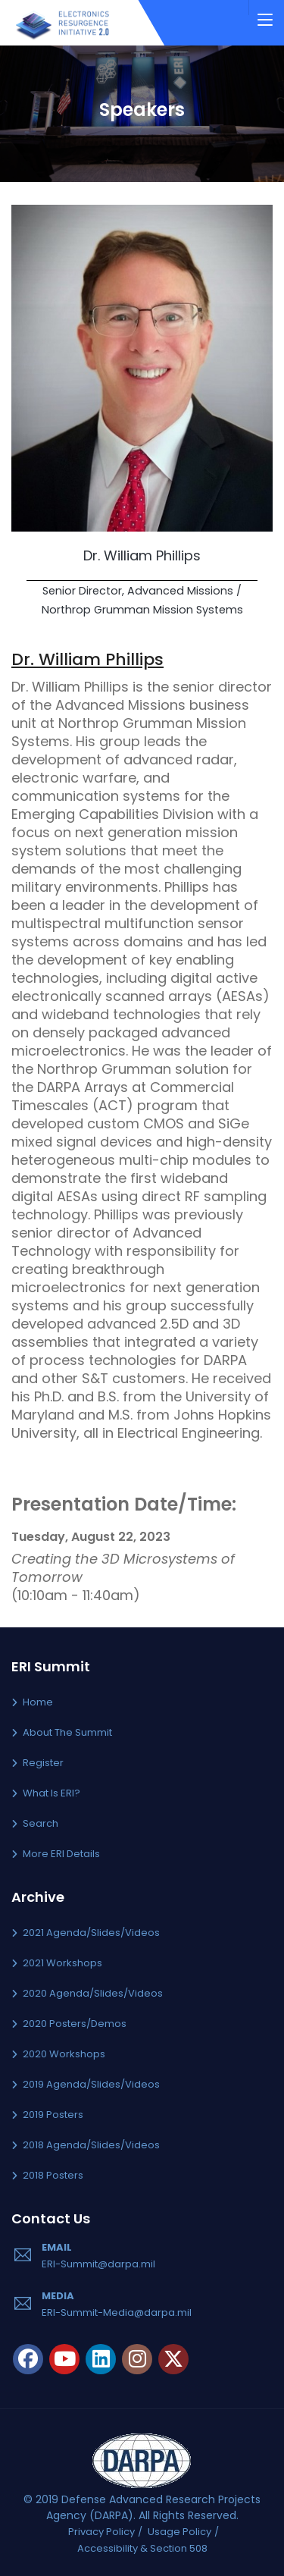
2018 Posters (53, 2175)
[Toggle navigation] (265, 20)
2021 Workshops (62, 1963)
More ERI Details (61, 1853)
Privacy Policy (101, 2531)
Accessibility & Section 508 (142, 2548)
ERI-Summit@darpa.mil (98, 2264)
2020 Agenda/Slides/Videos (93, 1993)
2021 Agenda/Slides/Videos (91, 1932)
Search (40, 1823)
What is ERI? (51, 1793)
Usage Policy (179, 2531)
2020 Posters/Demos (74, 2023)
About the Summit (67, 1732)
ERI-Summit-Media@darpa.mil (117, 2312)
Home (38, 1702)
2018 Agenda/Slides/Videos (91, 2145)
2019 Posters (53, 2114)
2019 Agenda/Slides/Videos (91, 2084)
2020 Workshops (64, 2054)
